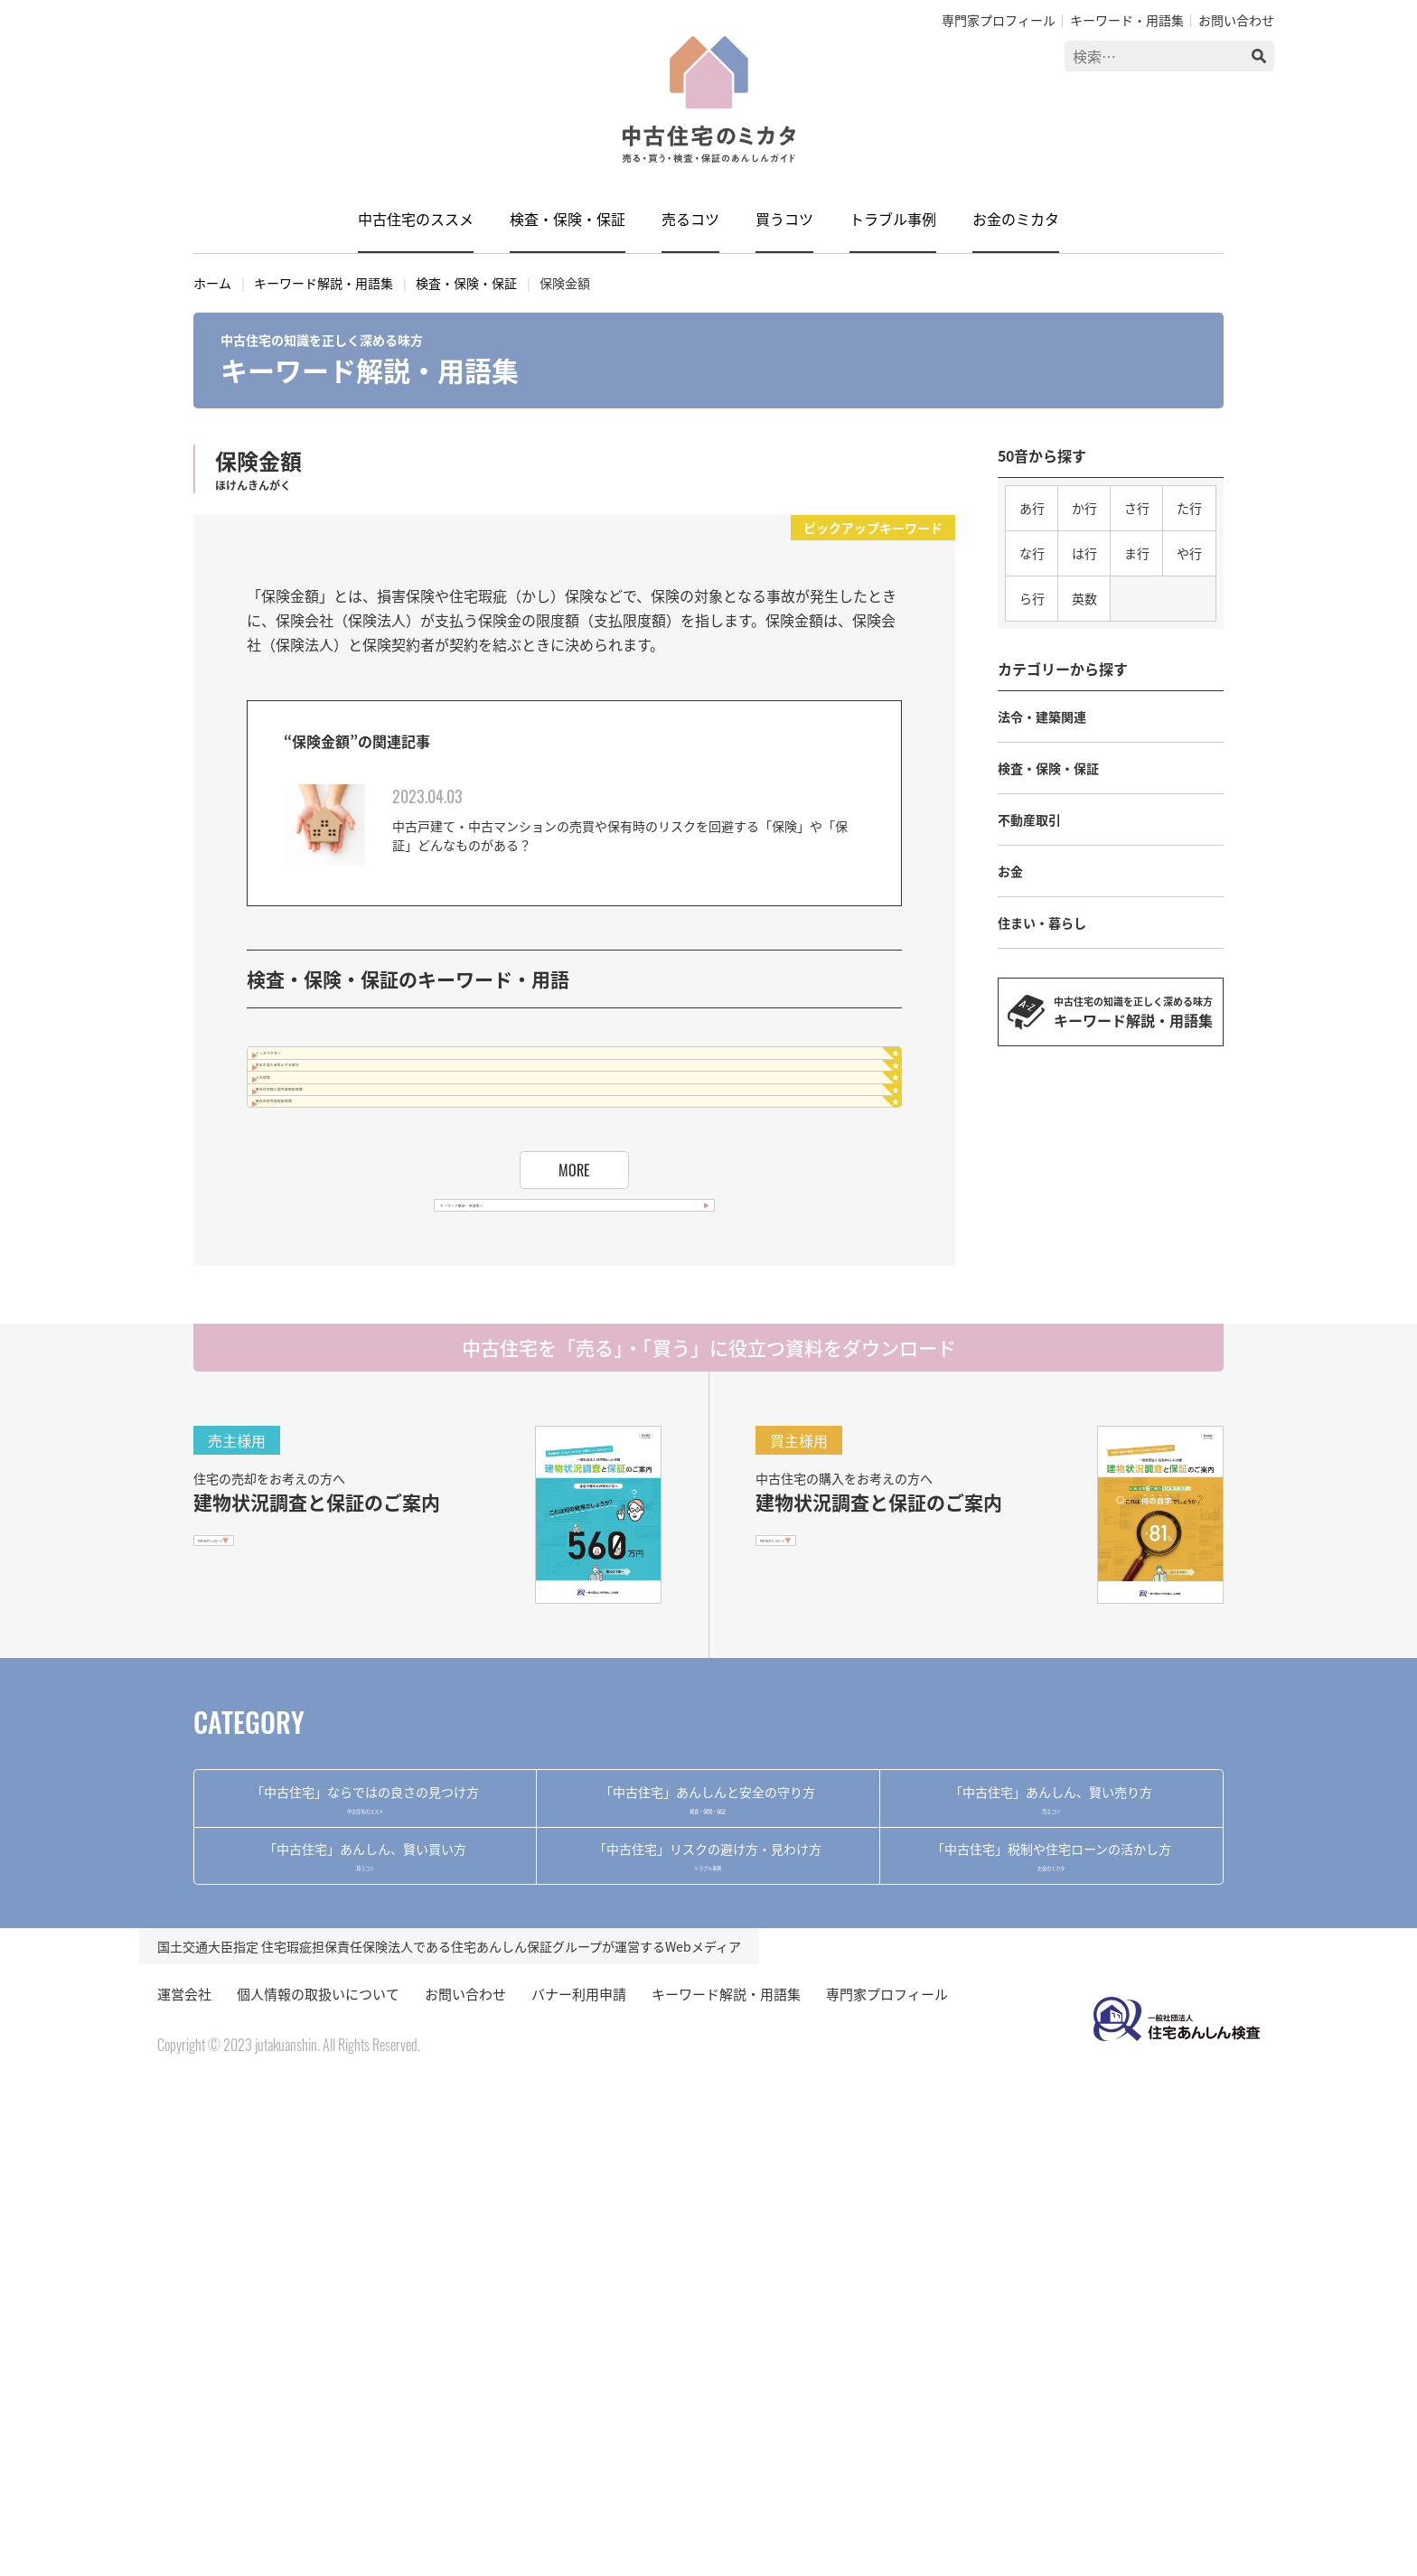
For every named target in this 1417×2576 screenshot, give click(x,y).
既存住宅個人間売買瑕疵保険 (378, 1227)
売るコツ (690, 218)
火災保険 (313, 1175)
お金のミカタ (1015, 218)
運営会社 (184, 2483)
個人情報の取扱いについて (318, 2483)
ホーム (212, 283)
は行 (1084, 553)
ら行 (1032, 598)
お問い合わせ (1236, 20)
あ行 (1032, 508)
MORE (574, 1367)
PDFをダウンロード (267, 1825)
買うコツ (784, 218)
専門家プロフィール (999, 20)
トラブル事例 (892, 218)
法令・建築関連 (1042, 716)
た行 (1189, 508)
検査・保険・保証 (567, 218)
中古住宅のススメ (416, 218)
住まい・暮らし (1042, 922)
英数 (1084, 598)
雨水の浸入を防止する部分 (370, 1124)
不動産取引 (1029, 819)
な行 (1032, 553)
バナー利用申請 (578, 2483)
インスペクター (333, 1072)
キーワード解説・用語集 (323, 283)
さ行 (1137, 508)
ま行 (1137, 553)
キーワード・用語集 (1127, 20)
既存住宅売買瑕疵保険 (356, 1278)
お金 (1010, 871)
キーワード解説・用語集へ (546, 1455)
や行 (1189, 553)
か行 (1084, 508)
